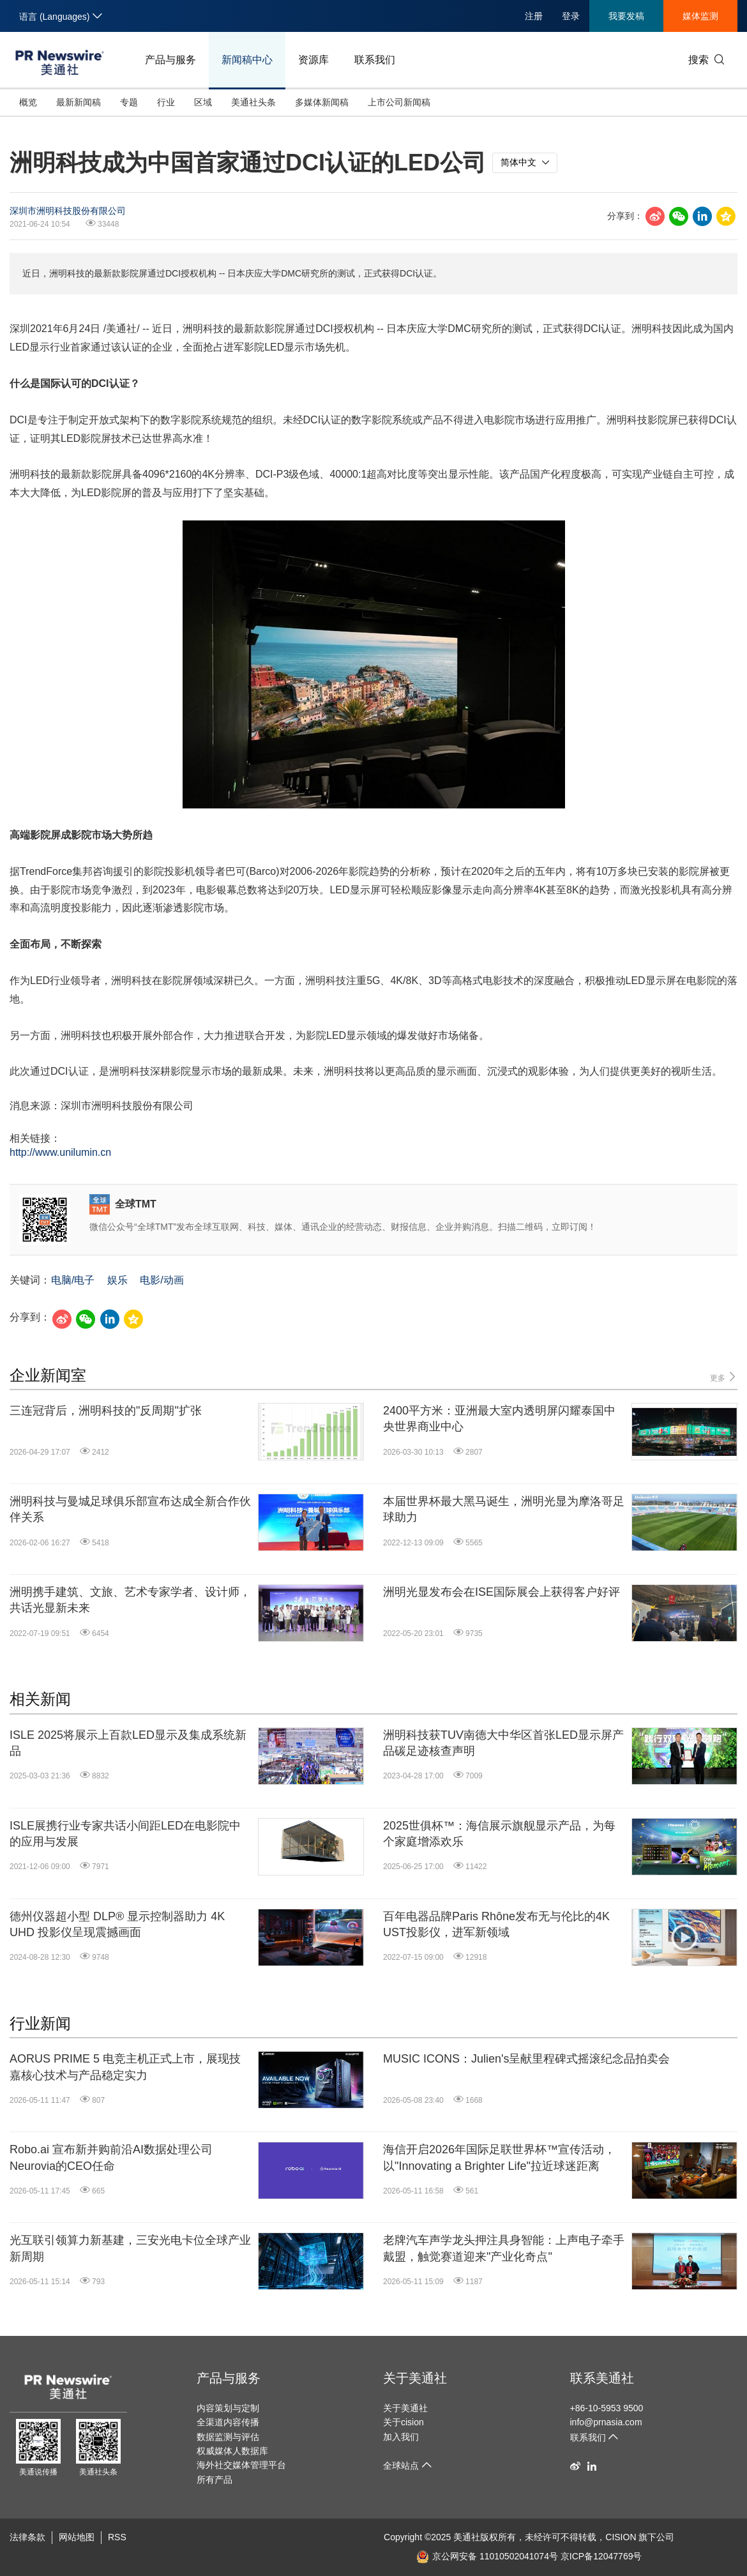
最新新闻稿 (78, 102)
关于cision (403, 2422)
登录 (571, 16)
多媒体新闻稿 (322, 102)
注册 (534, 16)
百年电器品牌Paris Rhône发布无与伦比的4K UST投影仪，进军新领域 (496, 1924)
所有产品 (214, 2479)
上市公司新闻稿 (399, 102)
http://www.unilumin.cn (60, 1152)
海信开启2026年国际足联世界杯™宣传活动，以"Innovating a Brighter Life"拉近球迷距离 (499, 2157)
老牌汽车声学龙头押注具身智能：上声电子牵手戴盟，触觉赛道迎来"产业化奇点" (503, 2248)
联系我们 (374, 59)
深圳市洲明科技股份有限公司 (68, 211)
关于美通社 (415, 2378)
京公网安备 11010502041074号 (487, 2556)
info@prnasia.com (606, 2422)
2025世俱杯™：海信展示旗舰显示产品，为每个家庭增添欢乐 (499, 1833)
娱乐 (117, 1280)
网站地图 (76, 2537)
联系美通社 (602, 2378)
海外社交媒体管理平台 (241, 2465)
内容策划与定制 (228, 2408)
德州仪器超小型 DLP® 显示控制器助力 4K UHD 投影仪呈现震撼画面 (117, 1924)
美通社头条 (253, 102)
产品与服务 (170, 59)
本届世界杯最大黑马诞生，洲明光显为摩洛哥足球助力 (503, 1509)
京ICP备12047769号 (601, 2556)
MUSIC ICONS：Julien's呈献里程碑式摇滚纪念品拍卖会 (526, 2058)
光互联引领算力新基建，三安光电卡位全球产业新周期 (130, 2248)
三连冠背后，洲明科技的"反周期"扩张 (106, 1410)
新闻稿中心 (247, 59)
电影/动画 (161, 1280)
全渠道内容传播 (228, 2422)
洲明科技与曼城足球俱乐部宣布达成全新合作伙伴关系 (130, 1509)
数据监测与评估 (228, 2437)
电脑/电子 (72, 1280)
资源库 (313, 59)
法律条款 (27, 2537)
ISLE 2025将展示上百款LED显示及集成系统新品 (128, 1743)
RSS (117, 2537)
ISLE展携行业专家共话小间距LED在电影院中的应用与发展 (125, 1833)
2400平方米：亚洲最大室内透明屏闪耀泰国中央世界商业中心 (499, 1418)
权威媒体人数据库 (232, 2451)
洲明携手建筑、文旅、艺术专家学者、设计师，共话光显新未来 (130, 1600)
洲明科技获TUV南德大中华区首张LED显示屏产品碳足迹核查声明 (503, 1743)
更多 (723, 1377)
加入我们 (401, 2437)
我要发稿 (626, 16)
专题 (129, 102)
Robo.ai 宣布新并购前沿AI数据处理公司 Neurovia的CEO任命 (111, 2157)
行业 (166, 102)
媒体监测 (700, 16)
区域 (203, 102)
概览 (28, 102)
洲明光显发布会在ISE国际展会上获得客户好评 (501, 1592)
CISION (620, 2537)
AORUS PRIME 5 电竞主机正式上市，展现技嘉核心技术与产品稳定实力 (125, 2066)
